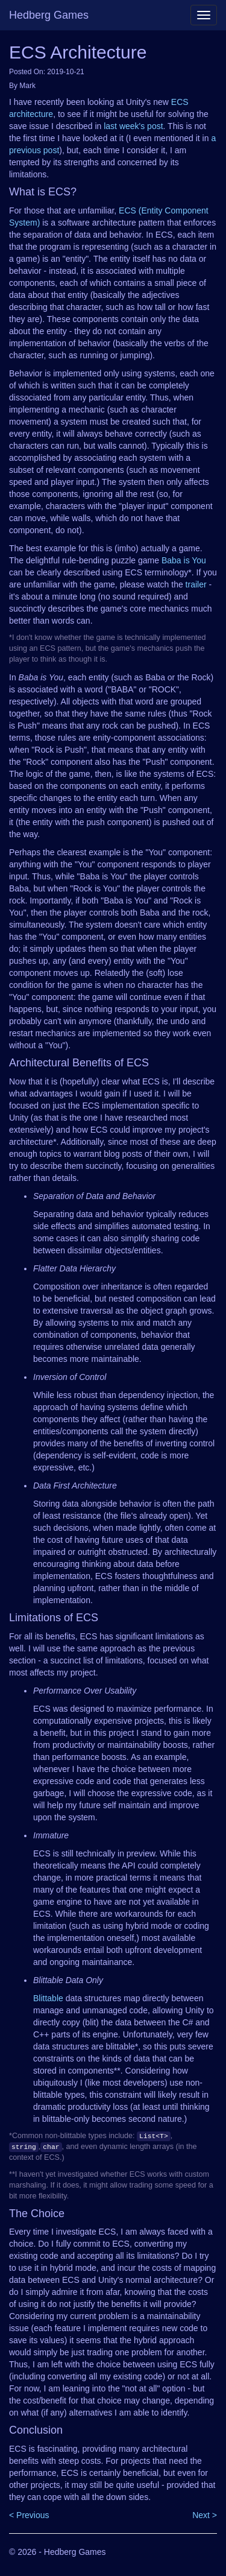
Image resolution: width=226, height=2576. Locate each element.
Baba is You (184, 560)
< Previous (29, 2515)
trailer (196, 584)
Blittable (48, 1998)
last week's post (133, 126)
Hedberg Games (49, 15)
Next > (204, 2515)
